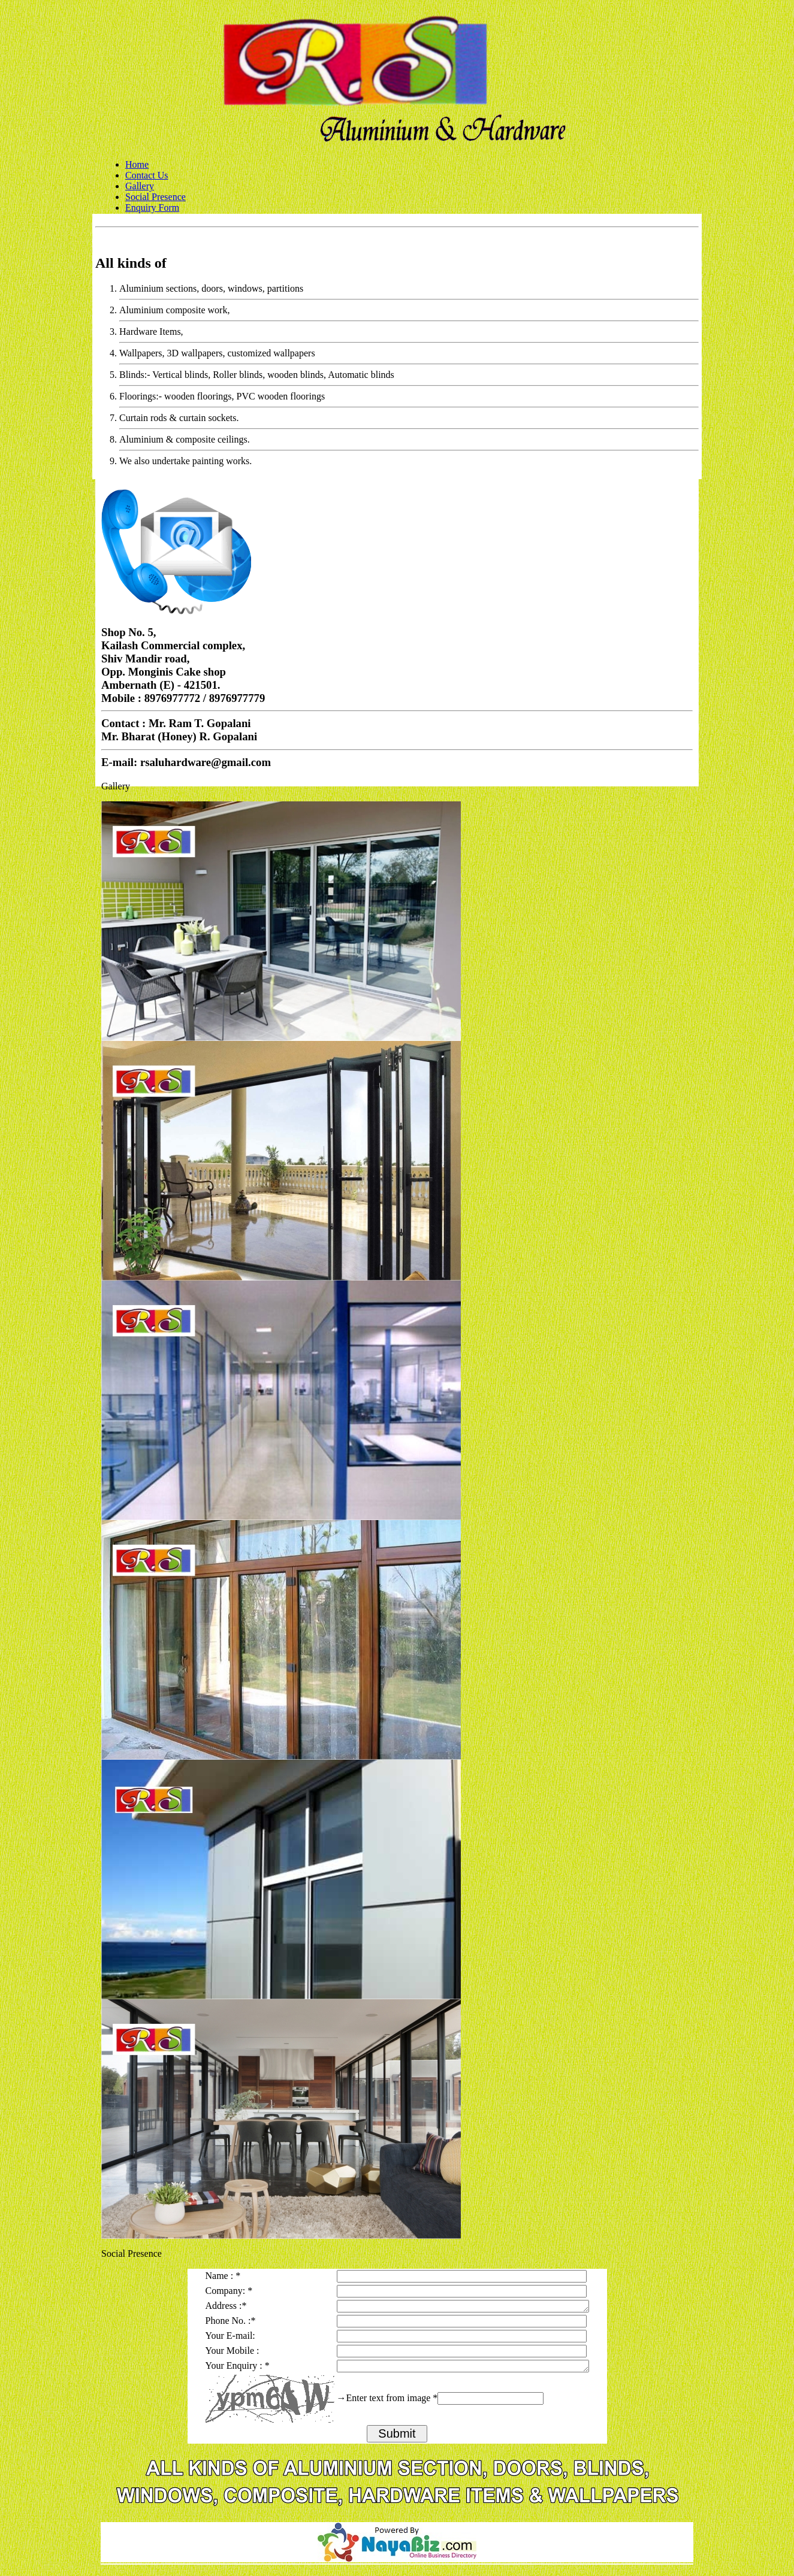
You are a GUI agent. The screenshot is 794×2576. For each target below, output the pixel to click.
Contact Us (146, 175)
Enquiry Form (152, 207)
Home (137, 164)
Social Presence (155, 197)
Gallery (139, 186)
